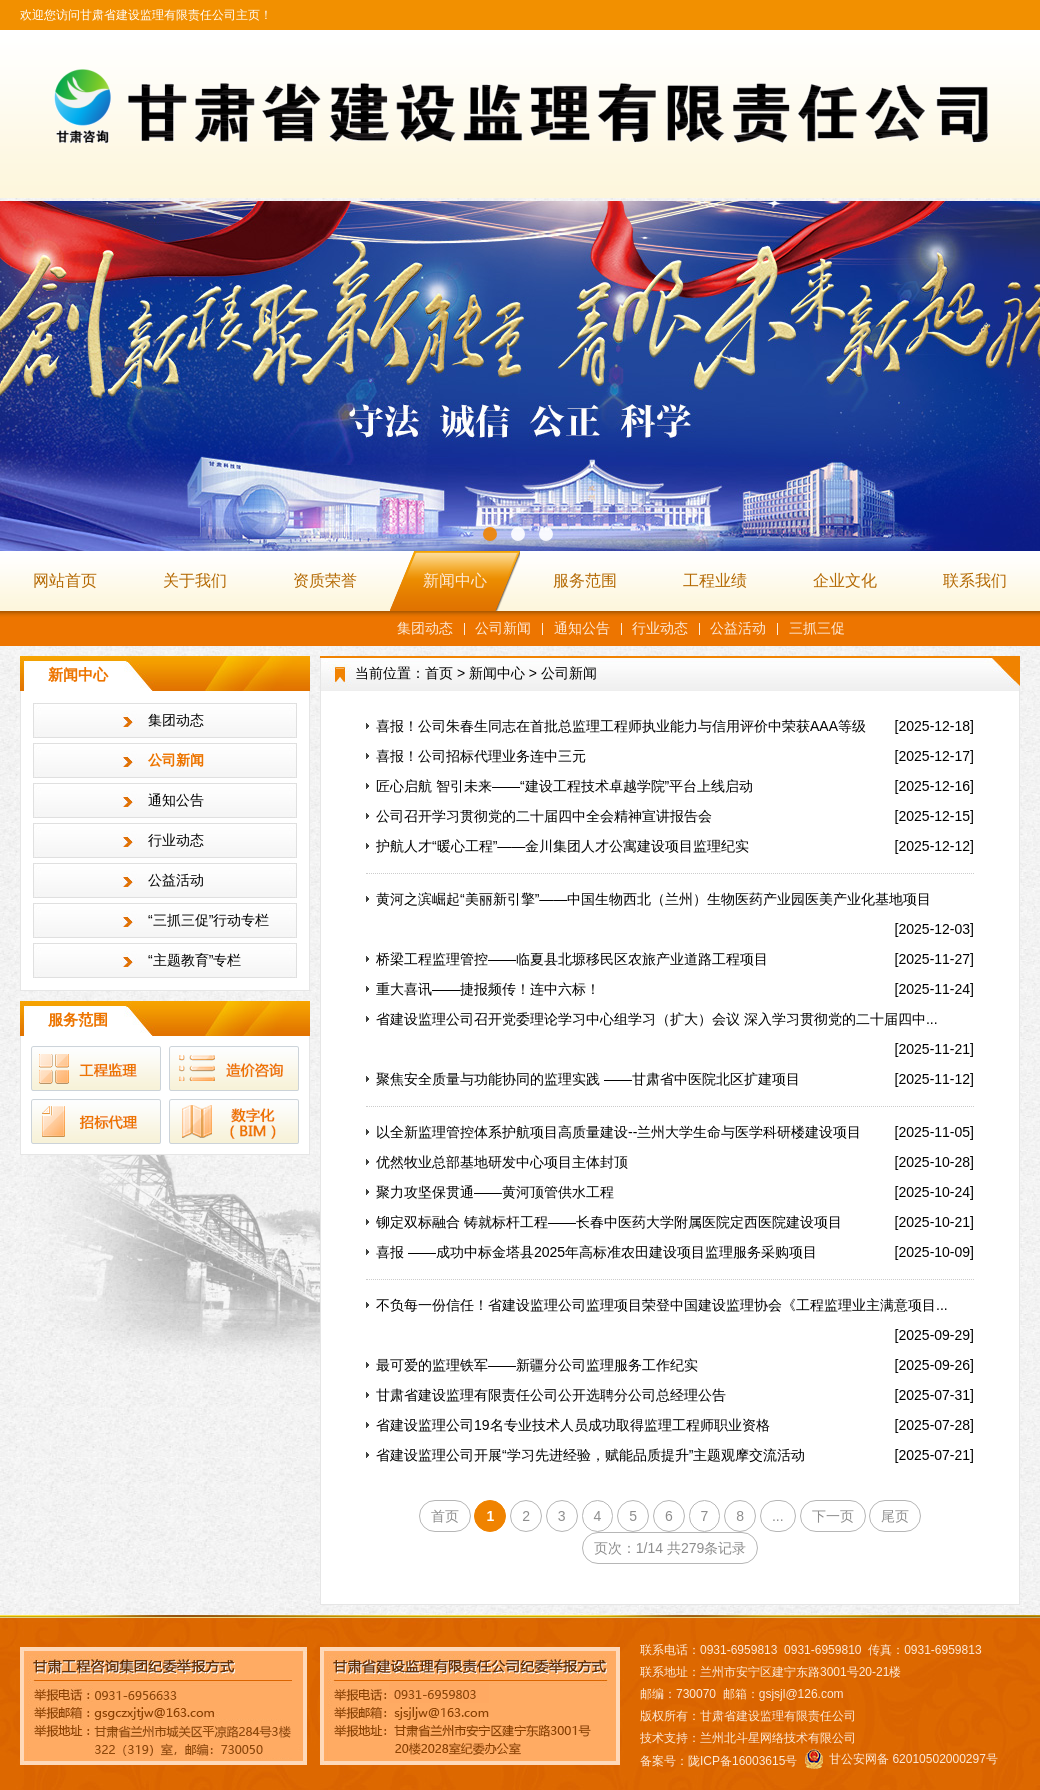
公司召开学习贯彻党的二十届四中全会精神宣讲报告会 (544, 816)
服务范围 (585, 580)
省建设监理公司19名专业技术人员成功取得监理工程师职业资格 (573, 1425)
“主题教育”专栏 (194, 960)
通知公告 (582, 628)
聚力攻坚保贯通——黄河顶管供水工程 (495, 1192)
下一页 (833, 1516)
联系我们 (975, 580)
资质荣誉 (325, 580)
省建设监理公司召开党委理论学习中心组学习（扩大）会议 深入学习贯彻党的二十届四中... (657, 1019)
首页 (439, 673)
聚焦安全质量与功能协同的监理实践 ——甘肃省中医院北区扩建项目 (588, 1079)
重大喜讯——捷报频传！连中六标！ (488, 989)
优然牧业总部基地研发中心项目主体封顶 (502, 1162)
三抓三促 (817, 628)
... (778, 1516)
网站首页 (65, 580)
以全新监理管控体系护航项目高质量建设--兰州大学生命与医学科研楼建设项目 (618, 1132)
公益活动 (738, 628)
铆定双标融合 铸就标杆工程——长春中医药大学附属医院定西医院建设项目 (609, 1222)
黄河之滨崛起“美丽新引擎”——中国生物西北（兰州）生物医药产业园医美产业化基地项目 (653, 899)
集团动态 (425, 628)
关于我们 (195, 580)
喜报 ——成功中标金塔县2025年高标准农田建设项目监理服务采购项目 (596, 1252)
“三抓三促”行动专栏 (208, 920)
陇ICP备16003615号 (742, 1761)
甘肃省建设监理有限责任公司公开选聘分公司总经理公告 (551, 1395)
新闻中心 (455, 580)
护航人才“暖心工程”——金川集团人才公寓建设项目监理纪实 (562, 846)
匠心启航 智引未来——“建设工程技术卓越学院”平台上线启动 (564, 786)
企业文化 (845, 580)
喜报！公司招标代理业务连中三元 (481, 756)
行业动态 (660, 628)
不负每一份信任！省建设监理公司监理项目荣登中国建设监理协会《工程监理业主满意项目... (662, 1305)
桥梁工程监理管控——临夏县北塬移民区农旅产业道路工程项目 (572, 959)
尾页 (895, 1516)
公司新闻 (503, 628)
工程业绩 (715, 580)
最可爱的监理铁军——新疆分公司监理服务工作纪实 (537, 1365)
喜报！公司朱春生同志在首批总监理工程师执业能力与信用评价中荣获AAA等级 (621, 726)
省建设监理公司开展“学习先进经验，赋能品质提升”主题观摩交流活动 (590, 1455)
